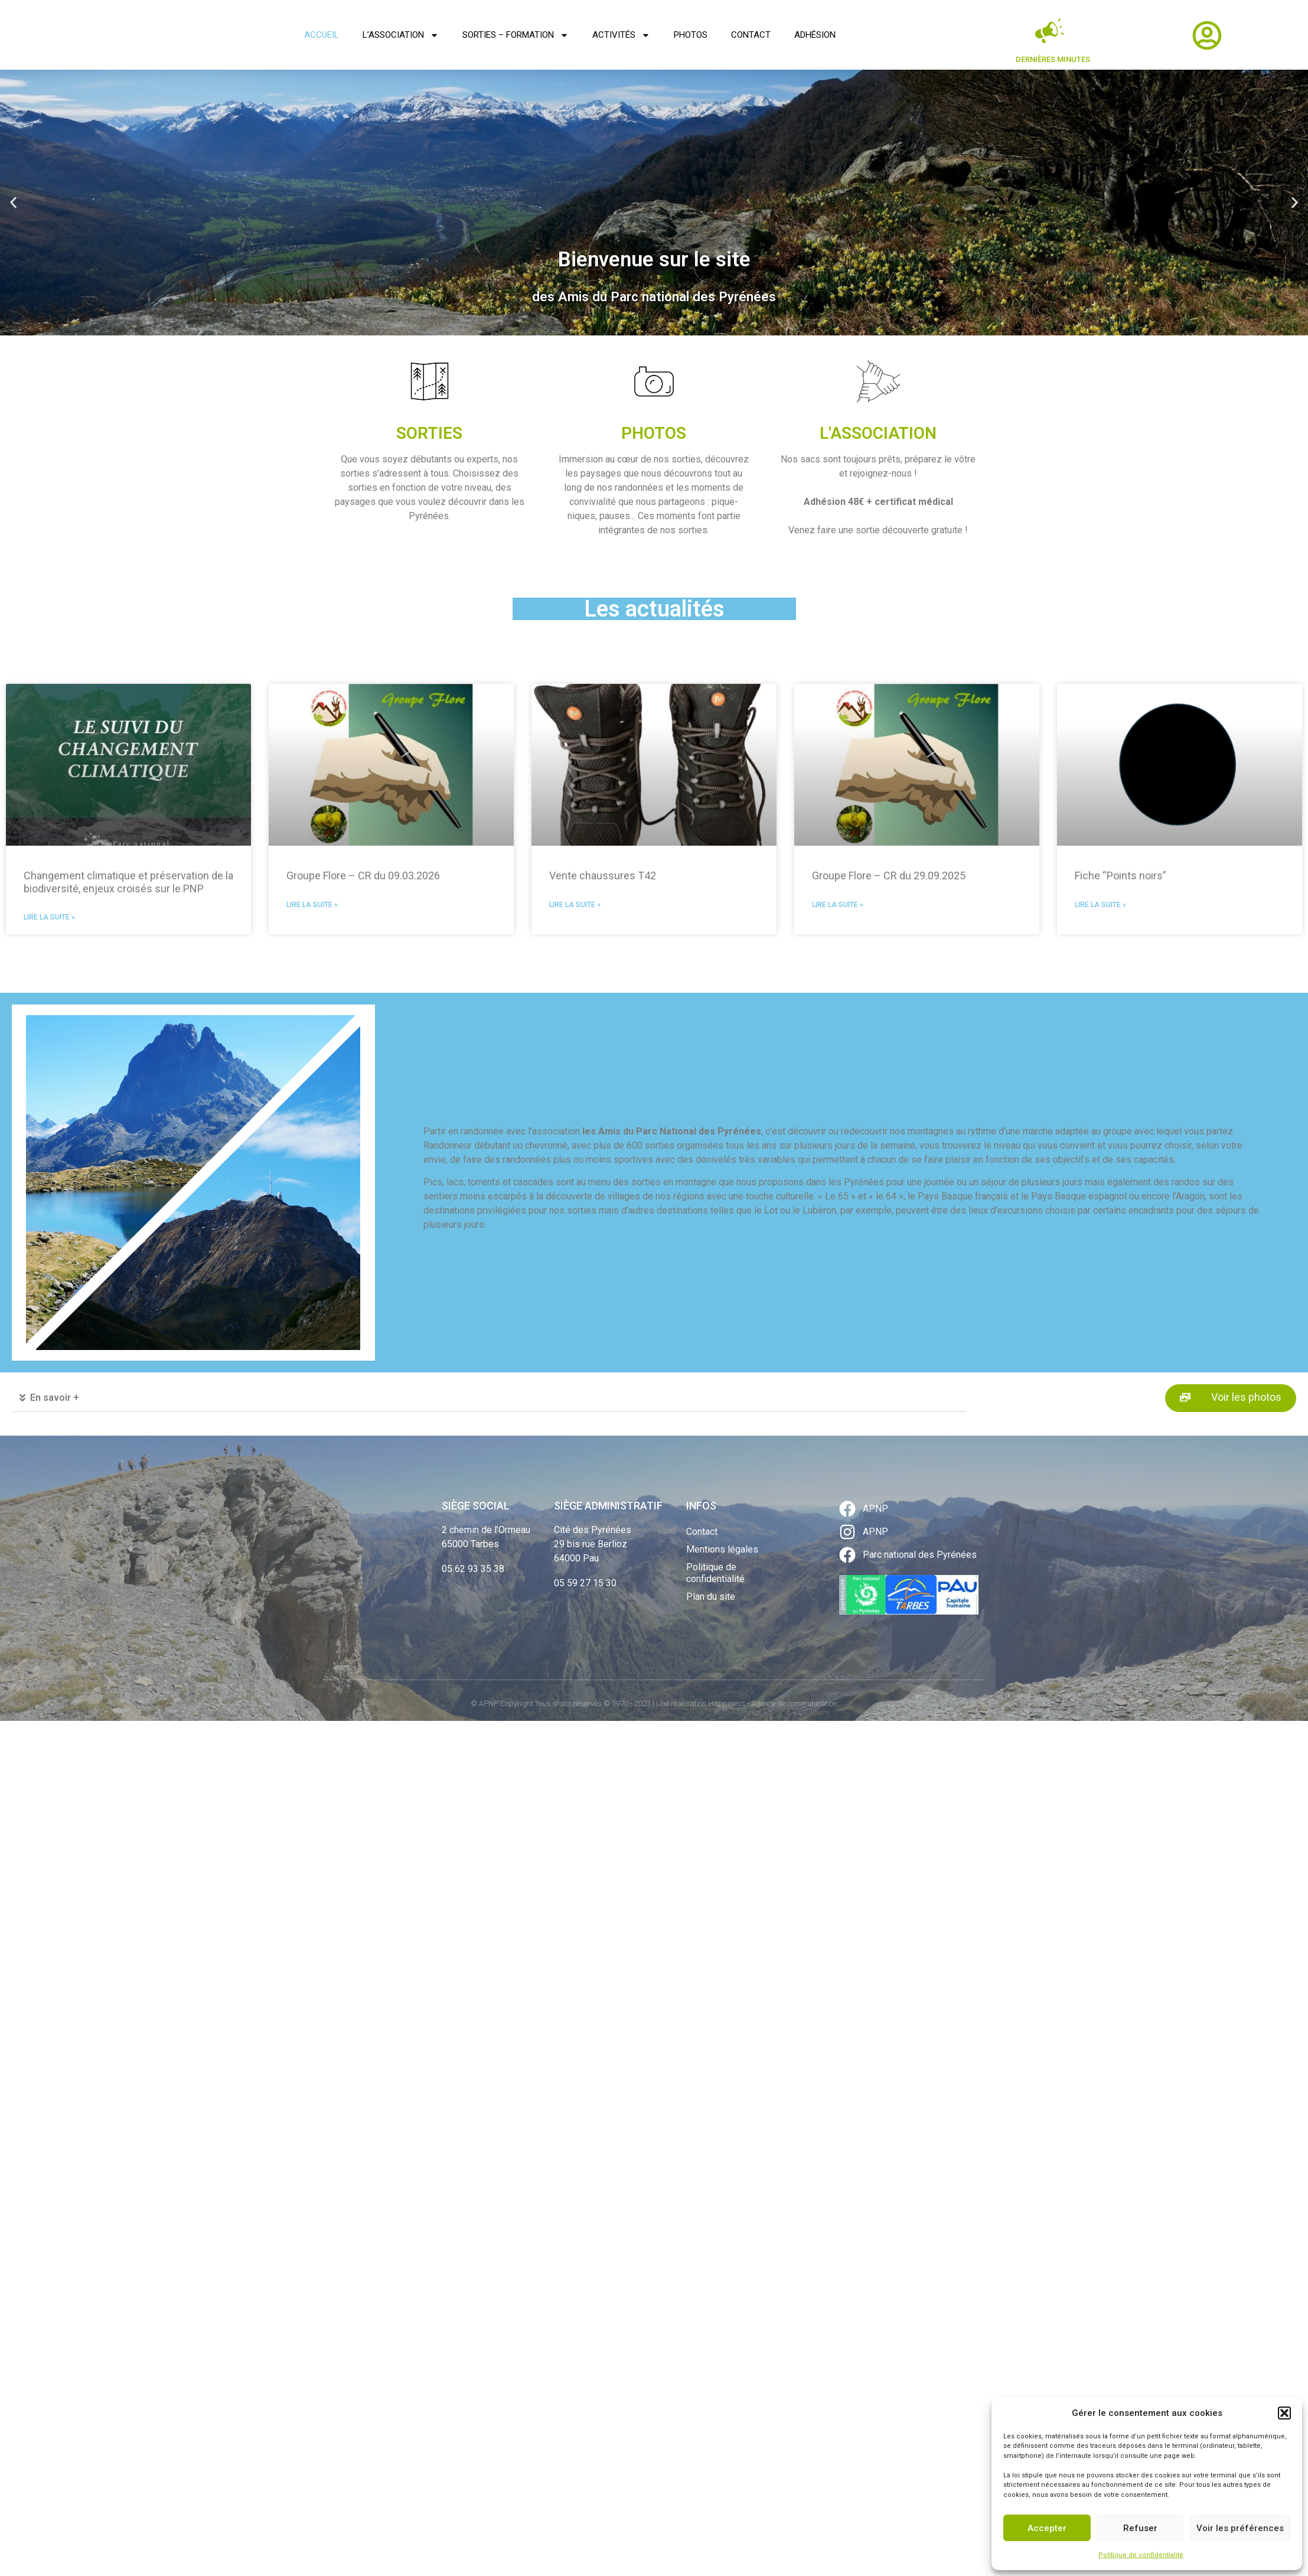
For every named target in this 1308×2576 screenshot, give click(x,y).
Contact (751, 35)
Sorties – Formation (515, 35)
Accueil (321, 35)
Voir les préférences (1240, 2528)
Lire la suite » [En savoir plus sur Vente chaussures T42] (575, 905)
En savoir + (54, 1397)
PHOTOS (653, 433)
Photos (690, 35)
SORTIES (429, 433)
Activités (621, 35)
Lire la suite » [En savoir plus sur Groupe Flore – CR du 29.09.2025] (837, 905)
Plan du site (710, 1596)
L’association (401, 35)
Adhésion (815, 35)
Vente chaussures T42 (602, 875)
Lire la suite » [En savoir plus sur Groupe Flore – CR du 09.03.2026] (312, 905)
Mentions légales (722, 1549)
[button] (1284, 2413)
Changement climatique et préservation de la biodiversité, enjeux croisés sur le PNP (128, 882)
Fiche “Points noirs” (1120, 875)
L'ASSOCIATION (878, 433)
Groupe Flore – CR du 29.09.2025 (888, 875)
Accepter (1047, 2528)
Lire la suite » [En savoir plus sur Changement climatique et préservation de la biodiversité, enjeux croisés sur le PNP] (49, 917)
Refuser (1140, 2528)
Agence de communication (794, 1703)
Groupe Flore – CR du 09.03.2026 (363, 875)
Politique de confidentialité (1140, 2555)
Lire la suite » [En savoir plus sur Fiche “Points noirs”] (1100, 905)
